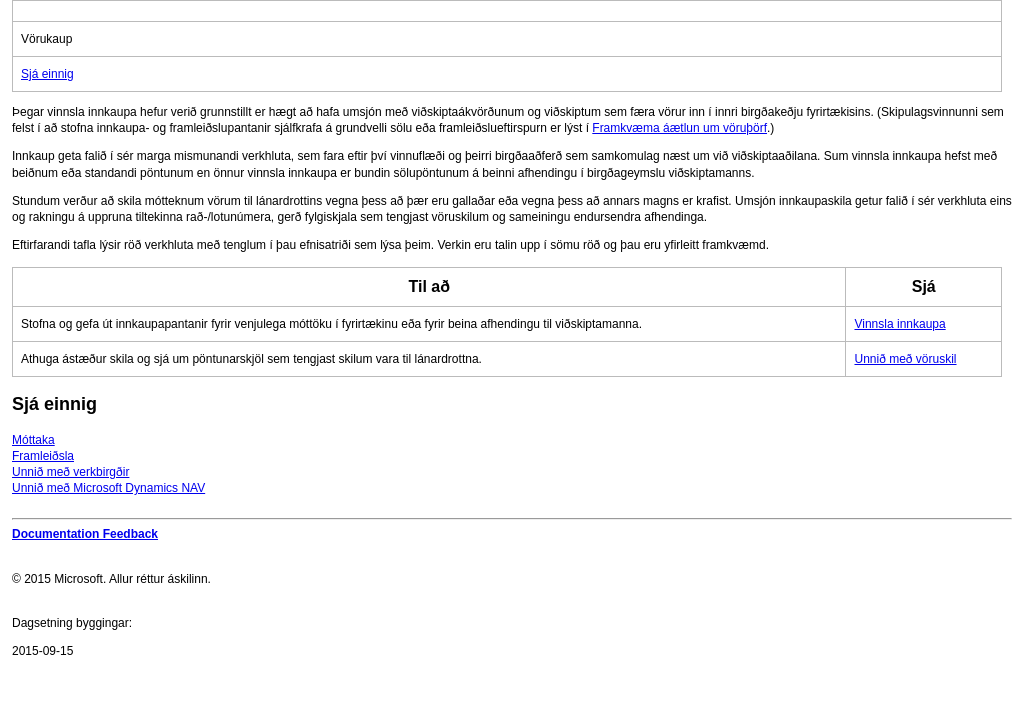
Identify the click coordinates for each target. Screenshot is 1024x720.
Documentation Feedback (85, 534)
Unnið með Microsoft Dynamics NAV (108, 488)
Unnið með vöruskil (905, 359)
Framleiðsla (43, 456)
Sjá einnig (47, 74)
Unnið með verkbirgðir (70, 472)
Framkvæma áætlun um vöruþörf (679, 128)
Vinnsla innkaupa (899, 324)
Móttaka (33, 440)
